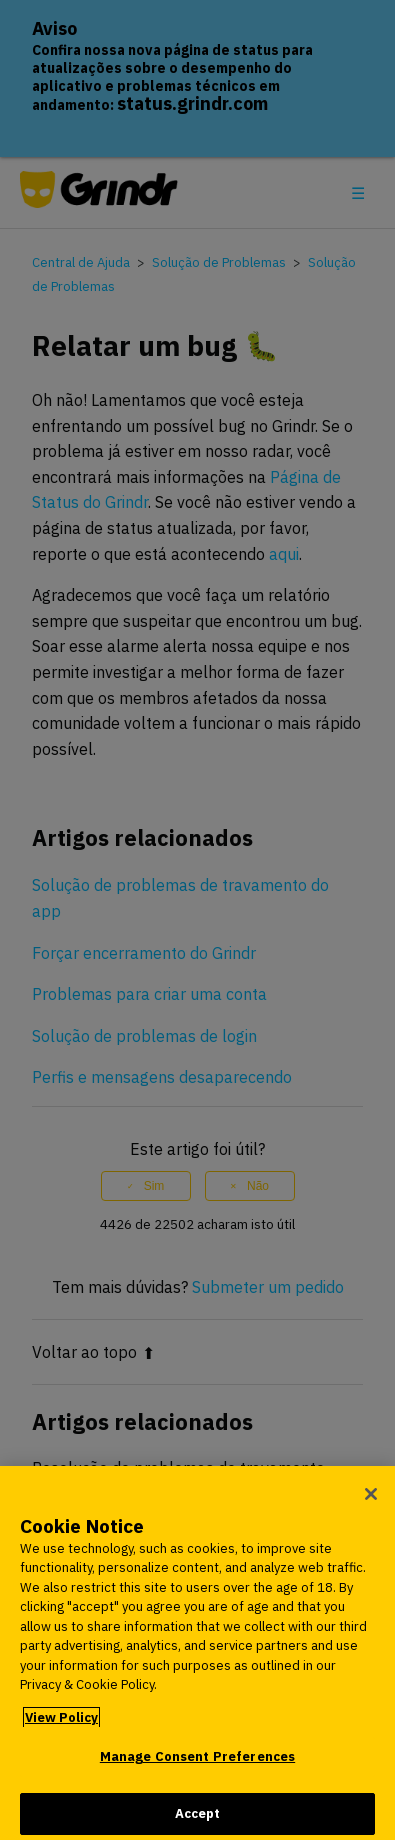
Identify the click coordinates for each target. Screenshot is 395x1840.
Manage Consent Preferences (197, 1763)
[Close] (371, 1500)
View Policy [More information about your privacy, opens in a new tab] (61, 1723)
